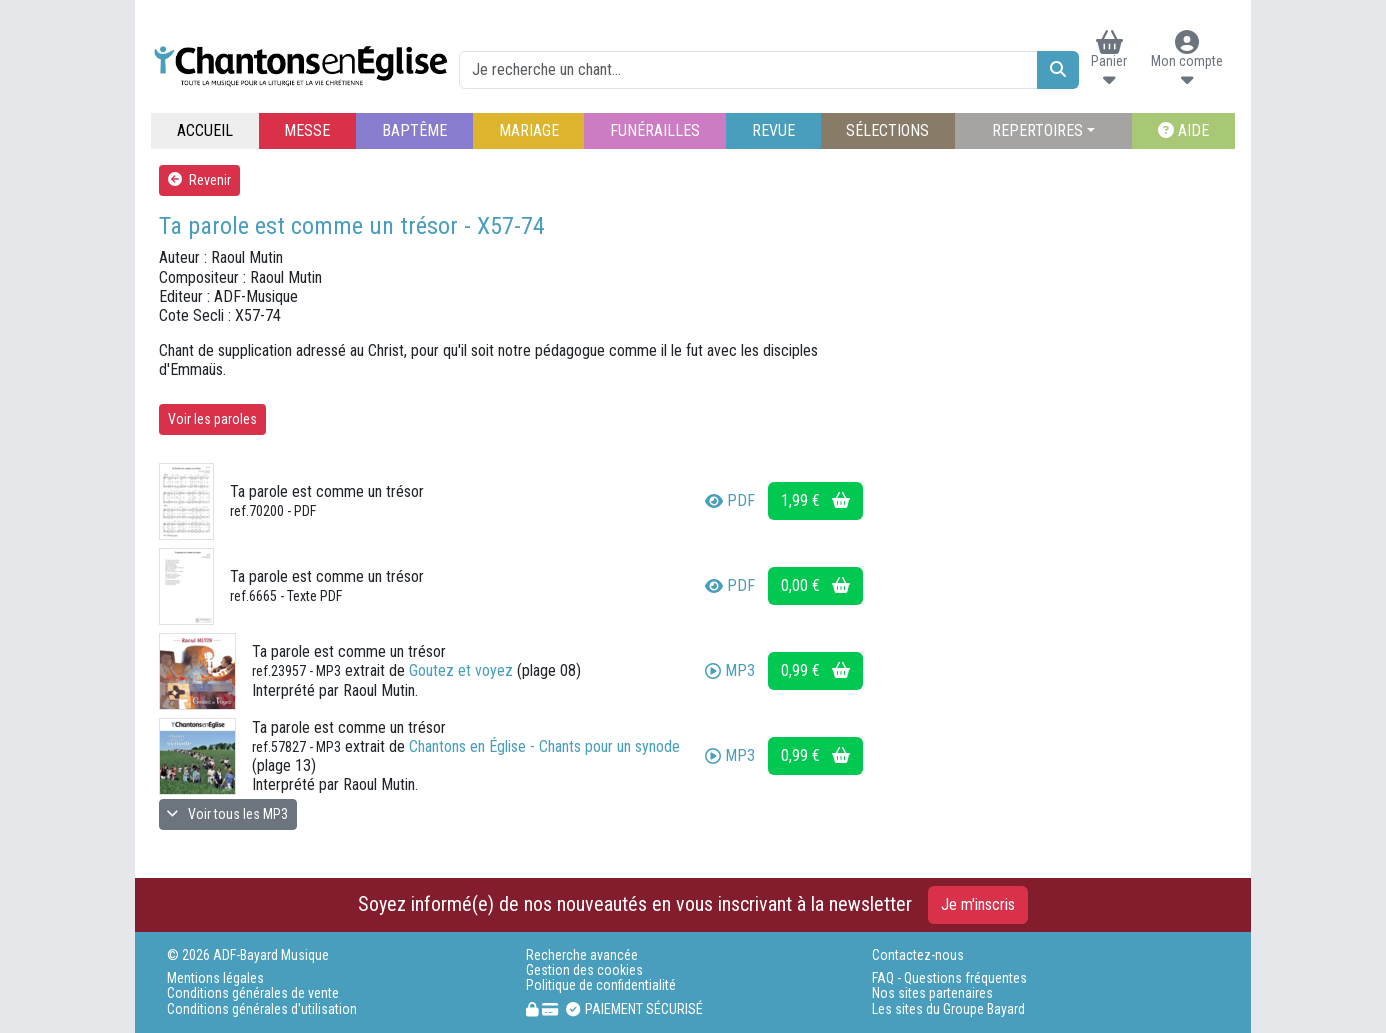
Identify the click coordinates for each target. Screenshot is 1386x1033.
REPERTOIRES (1037, 130)
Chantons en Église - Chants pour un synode (544, 746)
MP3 (730, 670)
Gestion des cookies (584, 970)
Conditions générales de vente (253, 993)
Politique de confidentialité (601, 985)
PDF (730, 500)
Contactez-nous (918, 955)
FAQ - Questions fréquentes (949, 978)
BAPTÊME (414, 130)
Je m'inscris (978, 904)
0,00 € (815, 585)
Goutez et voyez (461, 670)
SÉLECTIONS (887, 130)
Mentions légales (215, 978)
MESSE (307, 130)
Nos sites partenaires (932, 993)
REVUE (773, 130)
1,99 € (815, 500)
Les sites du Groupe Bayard (948, 1009)
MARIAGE (529, 130)
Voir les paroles (212, 419)
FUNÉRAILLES (655, 130)
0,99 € (815, 670)
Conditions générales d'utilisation (262, 1009)
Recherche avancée (582, 955)
